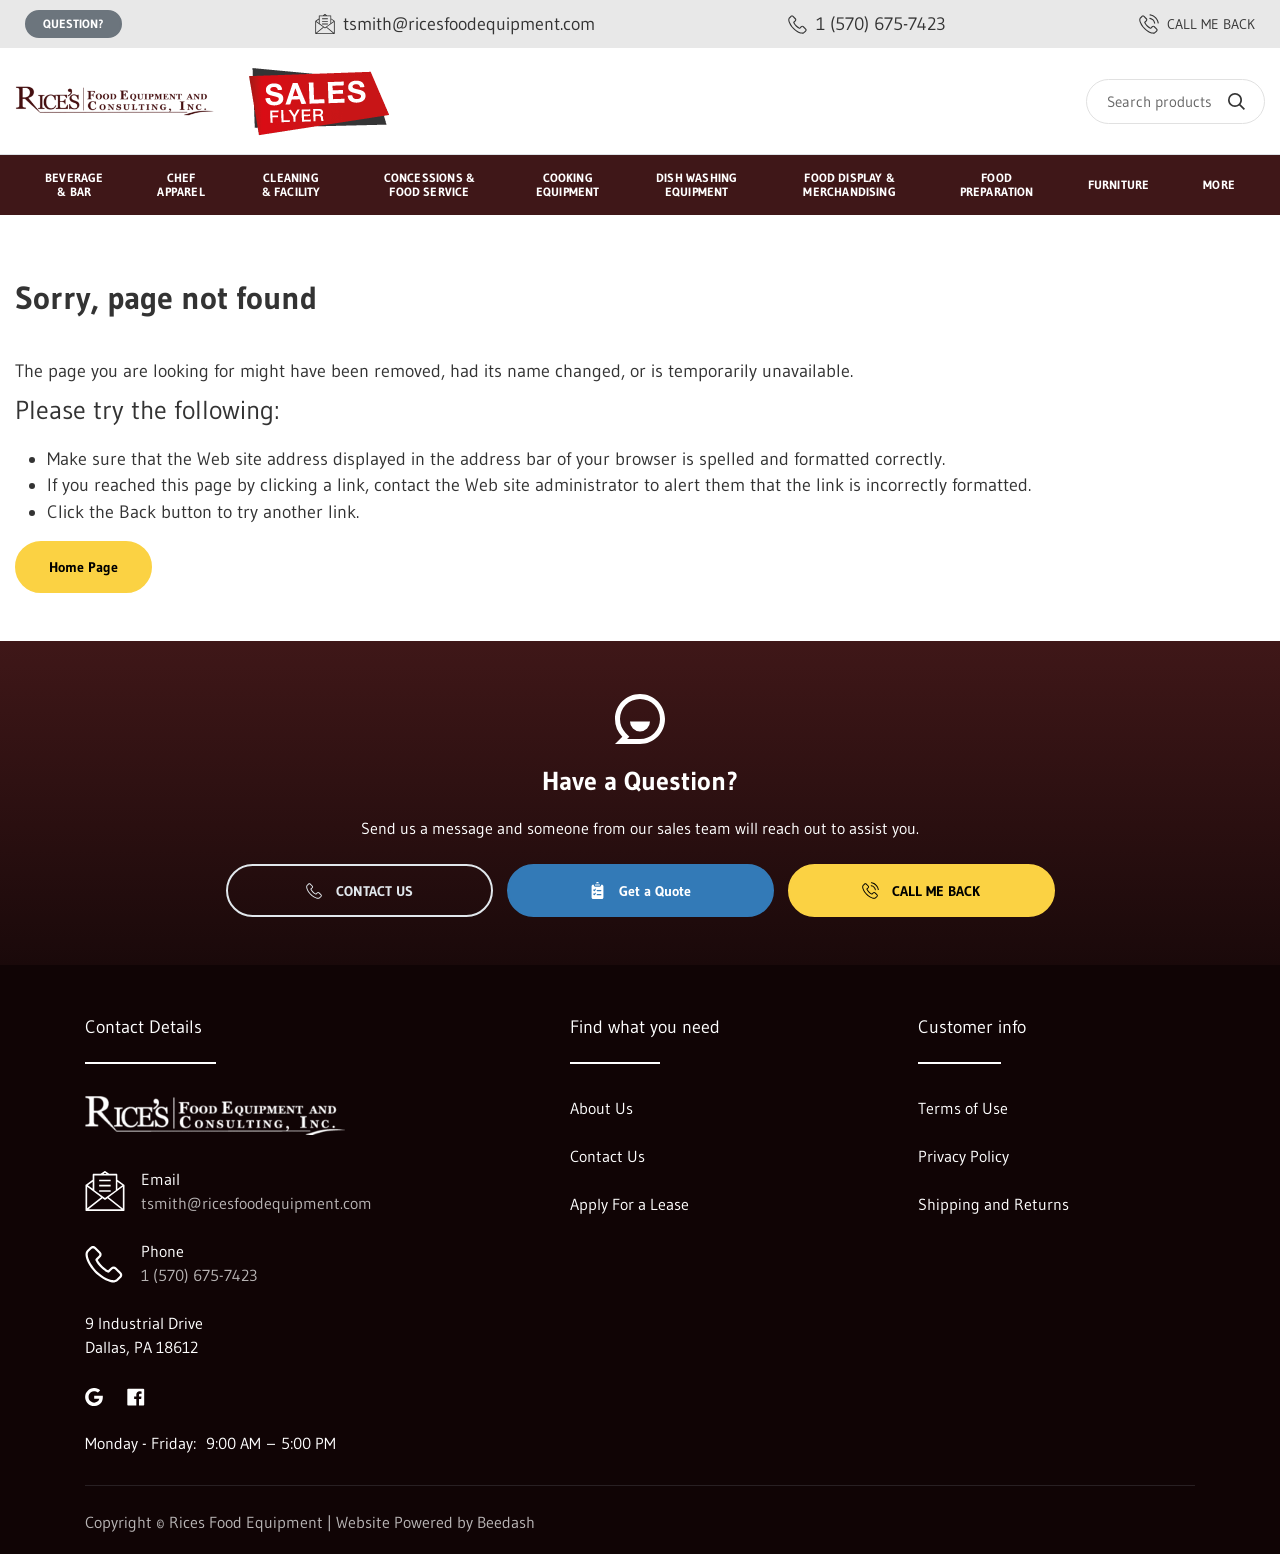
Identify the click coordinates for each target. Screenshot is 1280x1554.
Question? (73, 23)
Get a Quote (640, 891)
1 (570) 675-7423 (199, 1275)
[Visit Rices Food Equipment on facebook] (136, 1395)
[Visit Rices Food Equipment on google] (94, 1395)
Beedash (506, 1522)
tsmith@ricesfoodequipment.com (256, 1203)
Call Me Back (921, 891)
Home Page (83, 567)
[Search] (1175, 101)
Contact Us (359, 891)
